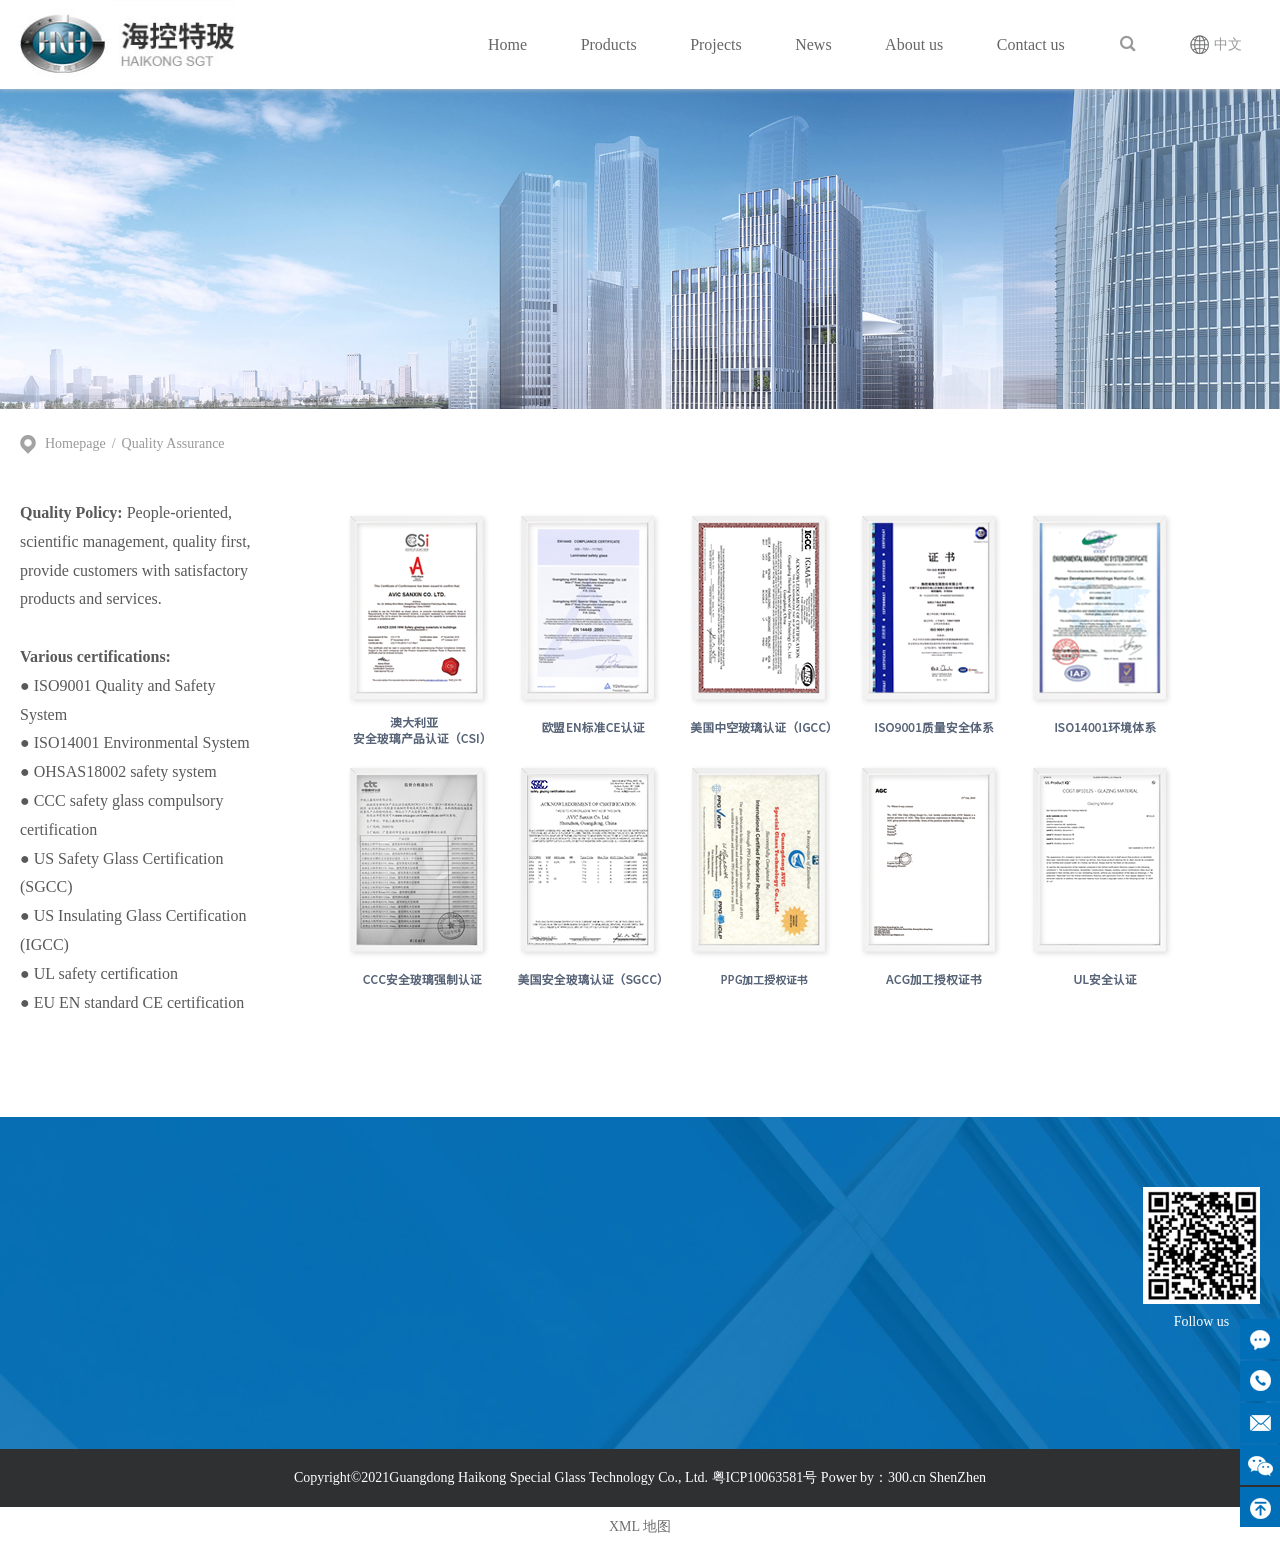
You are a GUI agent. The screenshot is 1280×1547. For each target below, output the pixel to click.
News (813, 44)
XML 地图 (640, 1526)
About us (914, 44)
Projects (716, 44)
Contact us (1031, 44)
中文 (1228, 44)
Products (609, 44)
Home (507, 44)
